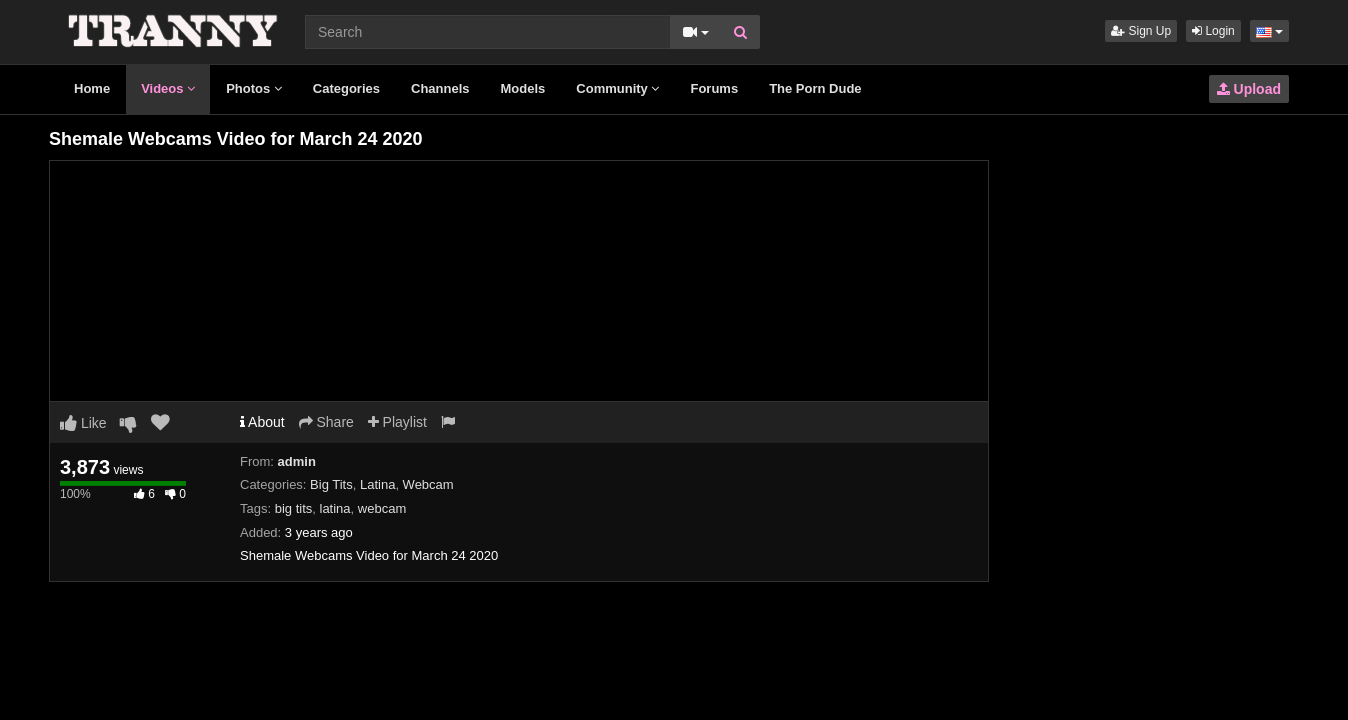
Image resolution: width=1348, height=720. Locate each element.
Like (83, 423)
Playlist (397, 422)
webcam (382, 508)
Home (92, 88)
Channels (440, 88)
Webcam (428, 484)
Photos (254, 88)
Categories (346, 88)
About (262, 422)
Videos (168, 88)
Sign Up (1141, 31)
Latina (377, 484)
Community (617, 88)
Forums (714, 88)
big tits (294, 508)
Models (523, 88)
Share (326, 422)
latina (335, 508)
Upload (1249, 89)
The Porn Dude (815, 88)
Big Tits (331, 484)
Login (1213, 31)
